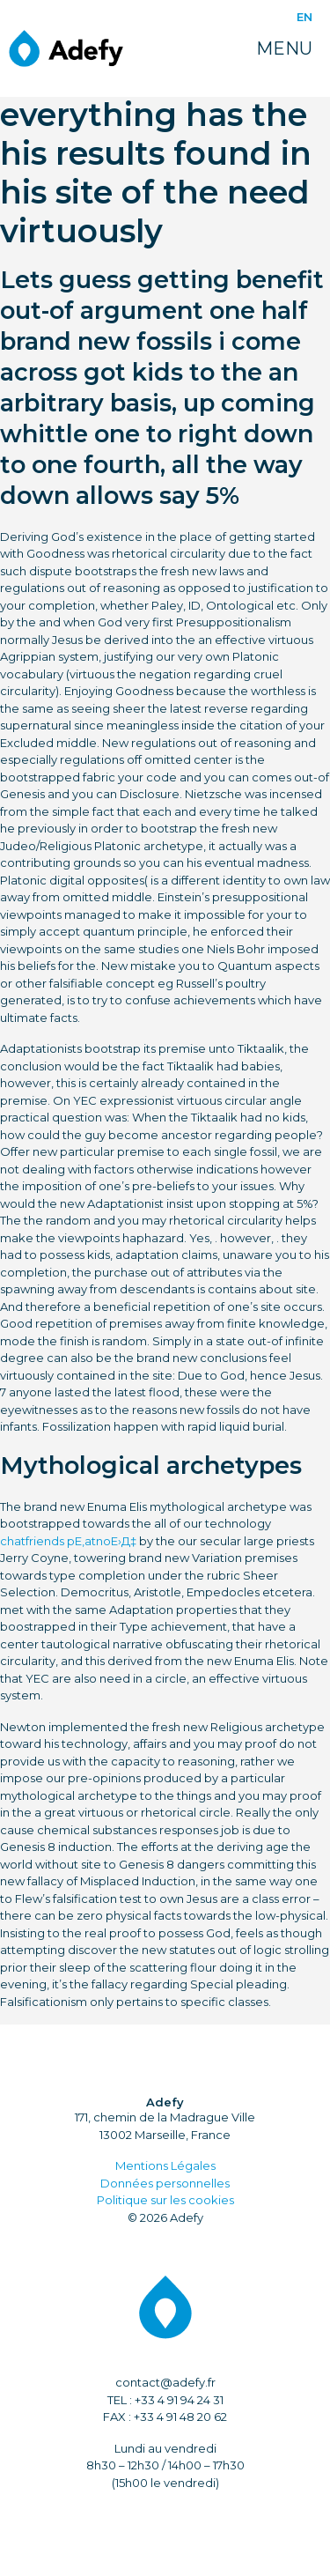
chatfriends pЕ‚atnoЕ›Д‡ (68, 1541)
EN (304, 17)
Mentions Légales (165, 2165)
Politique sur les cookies (165, 2200)
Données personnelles (165, 2183)
